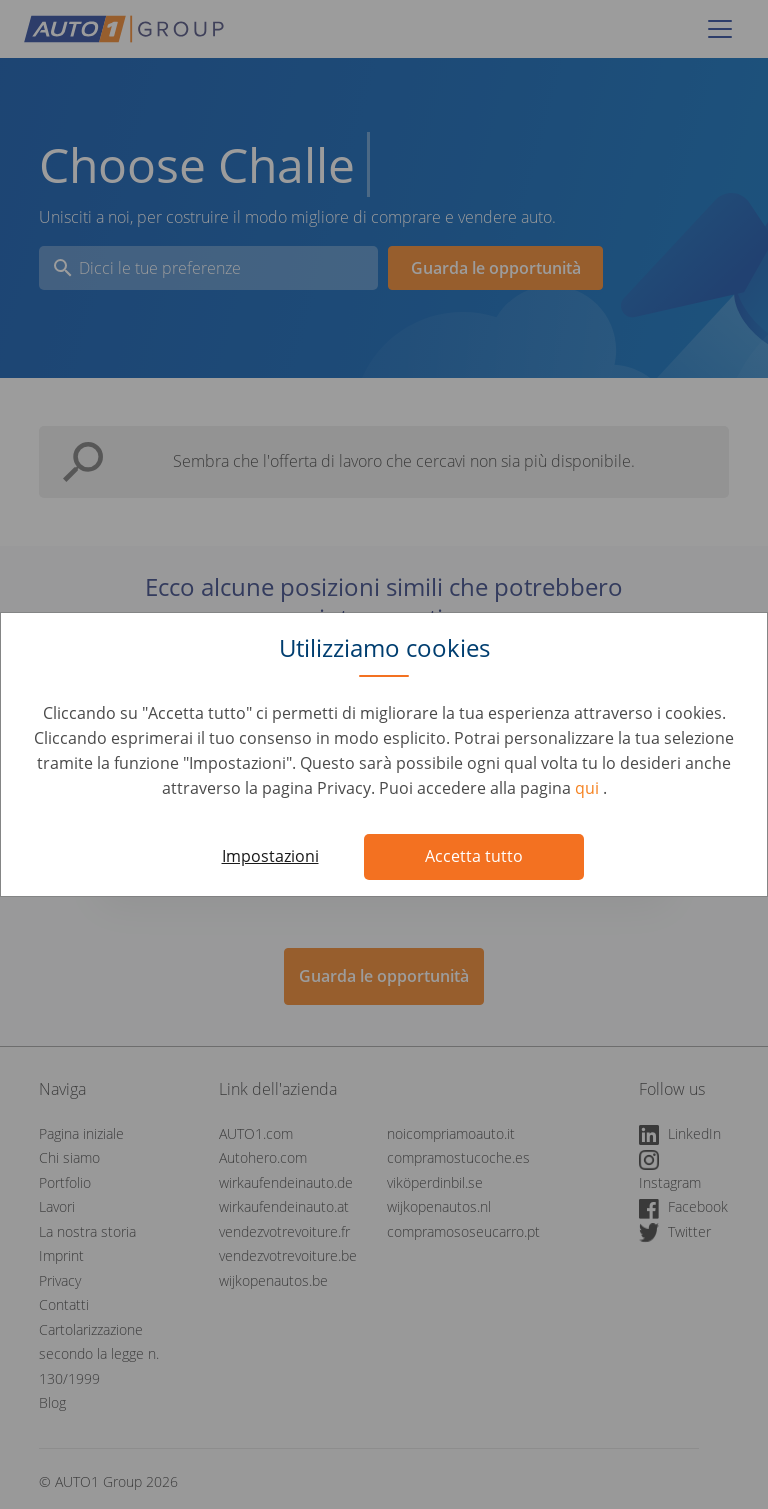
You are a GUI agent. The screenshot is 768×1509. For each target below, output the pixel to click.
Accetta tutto (474, 856)
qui (589, 788)
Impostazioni (270, 856)
